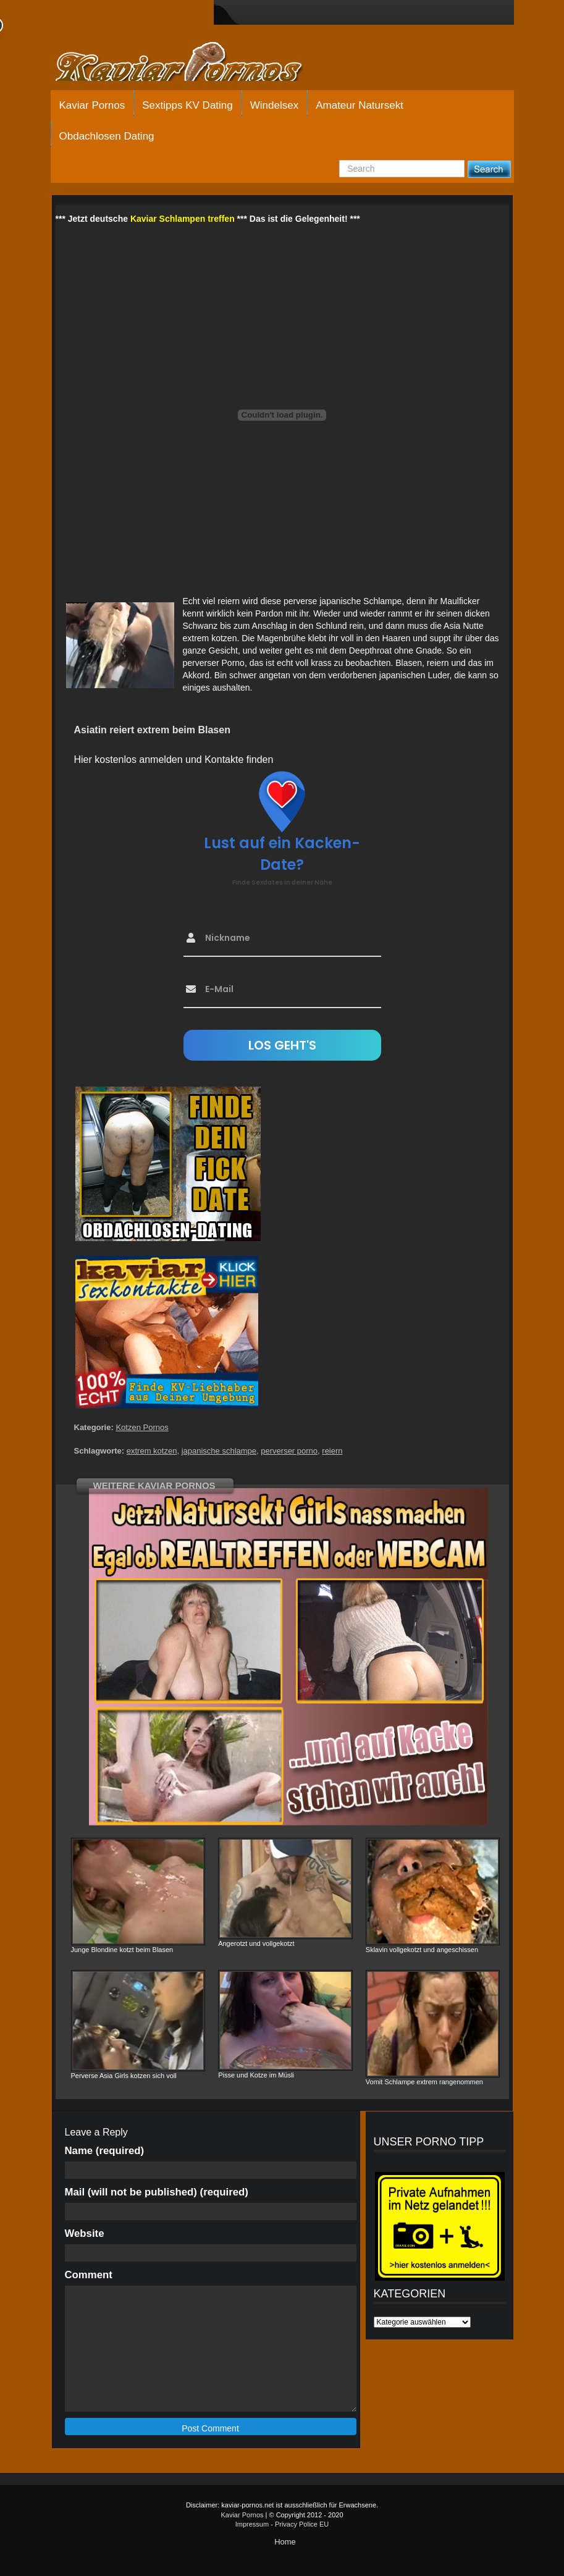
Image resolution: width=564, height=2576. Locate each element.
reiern (332, 1450)
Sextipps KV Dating (187, 105)
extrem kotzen (152, 1450)
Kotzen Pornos (142, 1427)
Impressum (252, 2524)
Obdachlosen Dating (106, 136)
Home (285, 2541)
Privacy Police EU (302, 2524)
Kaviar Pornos (92, 105)
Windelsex (274, 105)
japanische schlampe (219, 1450)
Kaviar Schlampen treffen (182, 219)
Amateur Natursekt (359, 105)
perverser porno (289, 1450)
